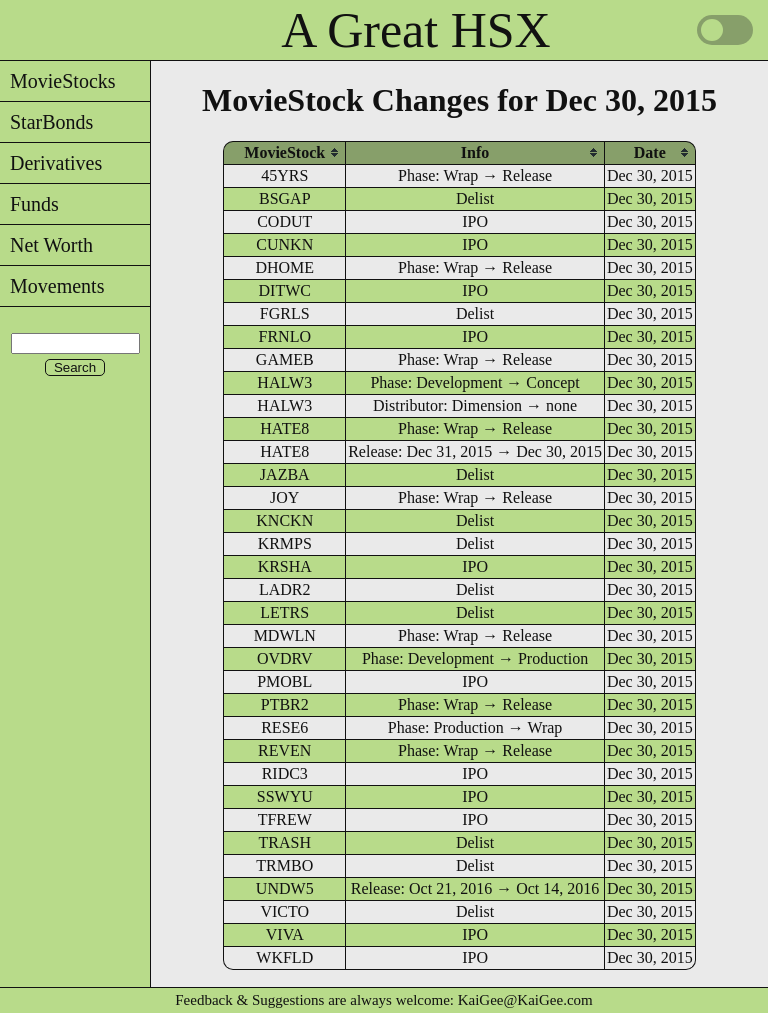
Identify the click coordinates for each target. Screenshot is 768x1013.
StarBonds (46, 122)
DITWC (285, 290)
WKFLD (284, 957)
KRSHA (285, 566)
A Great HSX (415, 30)
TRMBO (284, 865)
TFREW (285, 819)
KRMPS (285, 543)
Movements (52, 286)
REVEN (284, 750)
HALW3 (284, 382)
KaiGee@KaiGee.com (525, 1000)
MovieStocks (58, 81)
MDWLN (285, 635)
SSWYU (285, 796)
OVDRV (285, 658)
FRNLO (285, 336)
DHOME (284, 267)
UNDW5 (285, 888)
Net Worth (46, 245)
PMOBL (284, 681)
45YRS (284, 175)
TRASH (285, 842)
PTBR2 (285, 704)
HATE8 (284, 428)
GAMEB (285, 359)
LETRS (284, 612)
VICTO (284, 911)
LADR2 (285, 589)
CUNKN (284, 244)
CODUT (284, 221)
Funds (29, 204)
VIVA (285, 934)
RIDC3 (285, 773)
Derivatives (51, 163)
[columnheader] (284, 152)
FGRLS (285, 313)
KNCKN (284, 520)
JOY (284, 497)
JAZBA (285, 474)
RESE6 (284, 727)
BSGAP (285, 198)
